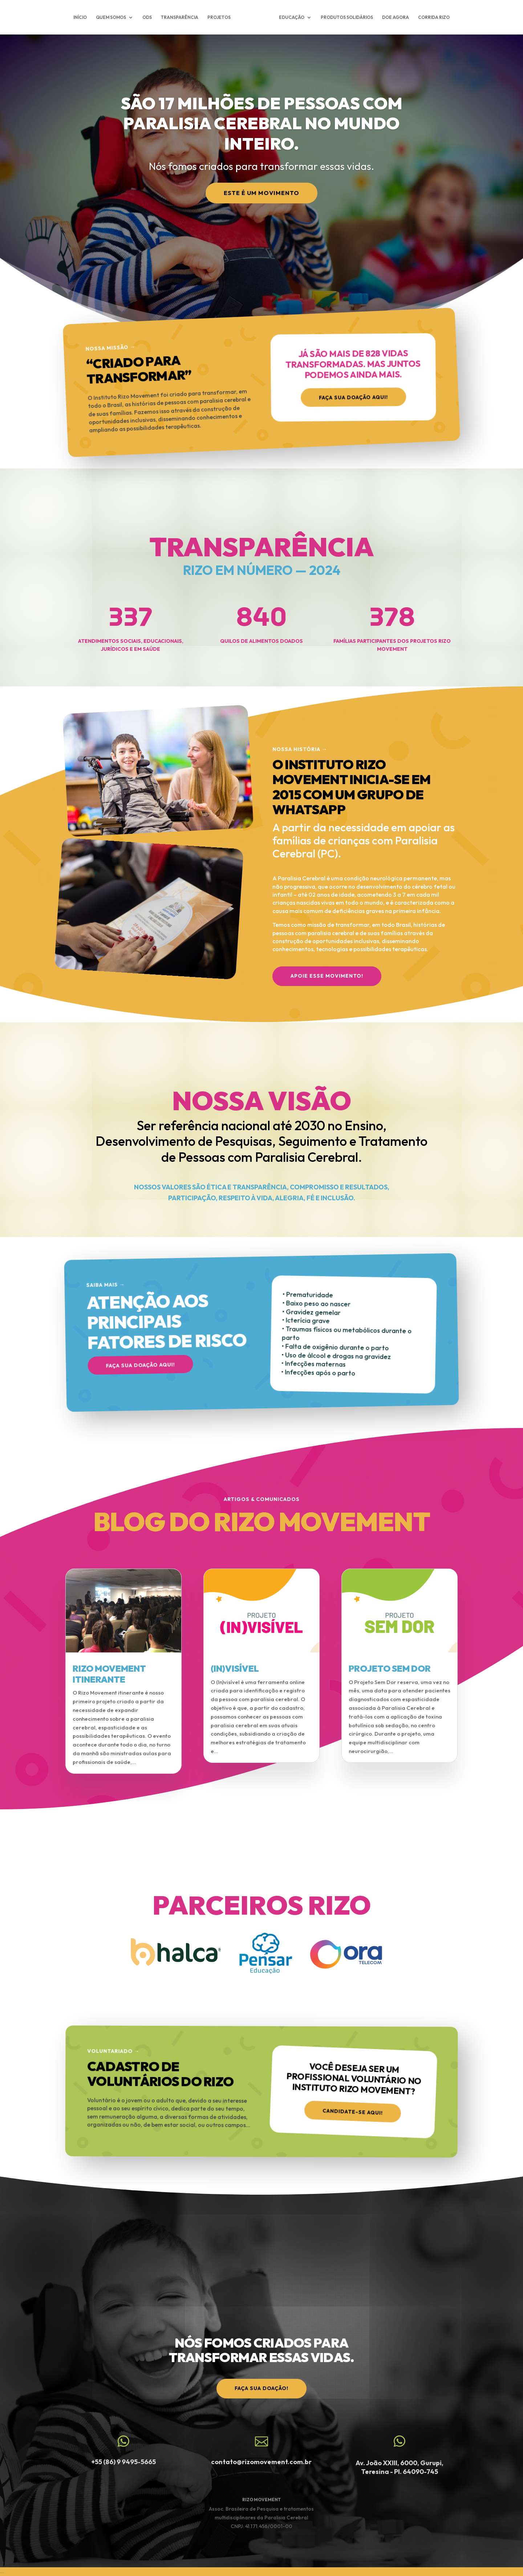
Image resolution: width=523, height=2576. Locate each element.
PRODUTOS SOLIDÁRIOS (345, 17)
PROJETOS (221, 17)
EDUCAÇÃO (290, 17)
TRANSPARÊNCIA (181, 17)
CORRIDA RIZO (432, 17)
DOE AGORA (393, 17)
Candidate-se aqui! (353, 2110)
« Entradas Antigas (83, 1789)
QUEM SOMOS (113, 17)
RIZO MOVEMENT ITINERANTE (109, 1674)
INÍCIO (82, 17)
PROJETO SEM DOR (390, 1668)
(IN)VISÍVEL (235, 1668)
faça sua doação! (261, 2388)
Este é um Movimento (261, 192)
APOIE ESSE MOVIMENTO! (327, 976)
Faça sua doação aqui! (353, 400)
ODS (149, 17)
